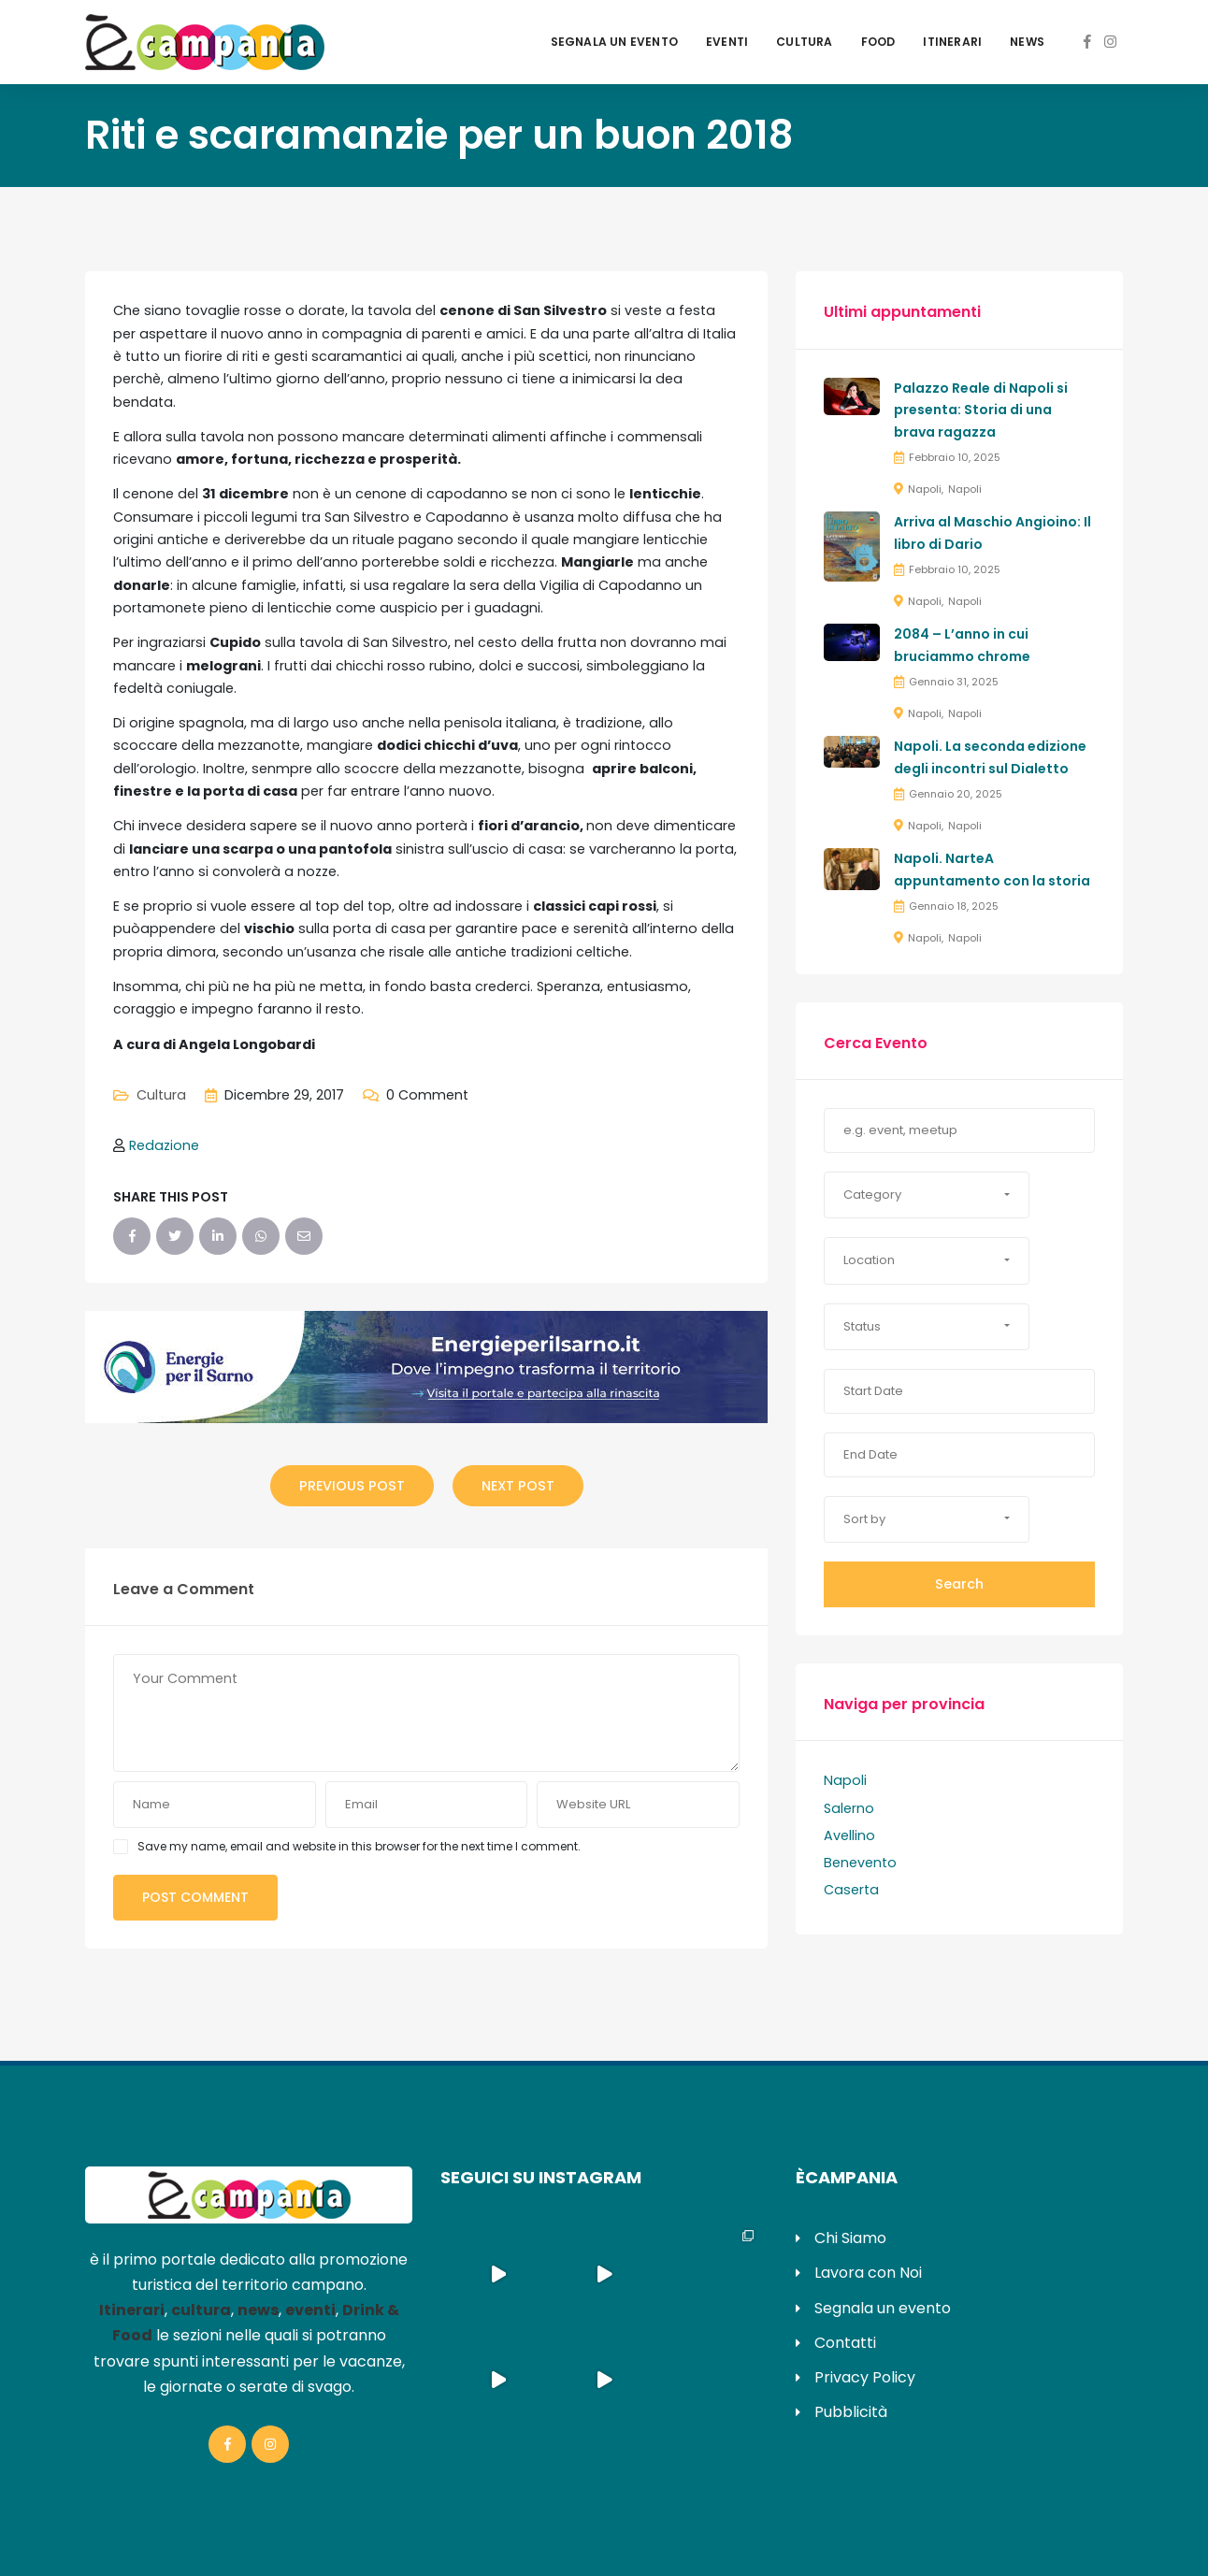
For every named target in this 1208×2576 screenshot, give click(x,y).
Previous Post (352, 1485)
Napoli (925, 489)
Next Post (518, 1485)
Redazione (164, 1145)
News (1027, 42)
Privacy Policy (864, 2377)
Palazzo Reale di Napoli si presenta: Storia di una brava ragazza (981, 410)
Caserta (851, 1889)
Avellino (849, 1835)
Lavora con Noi (868, 2272)
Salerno (849, 1808)
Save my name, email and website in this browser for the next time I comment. (359, 1846)
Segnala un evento (614, 42)
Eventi (727, 42)
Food (878, 42)
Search (959, 1584)
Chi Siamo (850, 2238)
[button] (926, 1195)
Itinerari (952, 42)
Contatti (845, 2342)
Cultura (804, 42)
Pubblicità (850, 2412)
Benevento (860, 1862)
